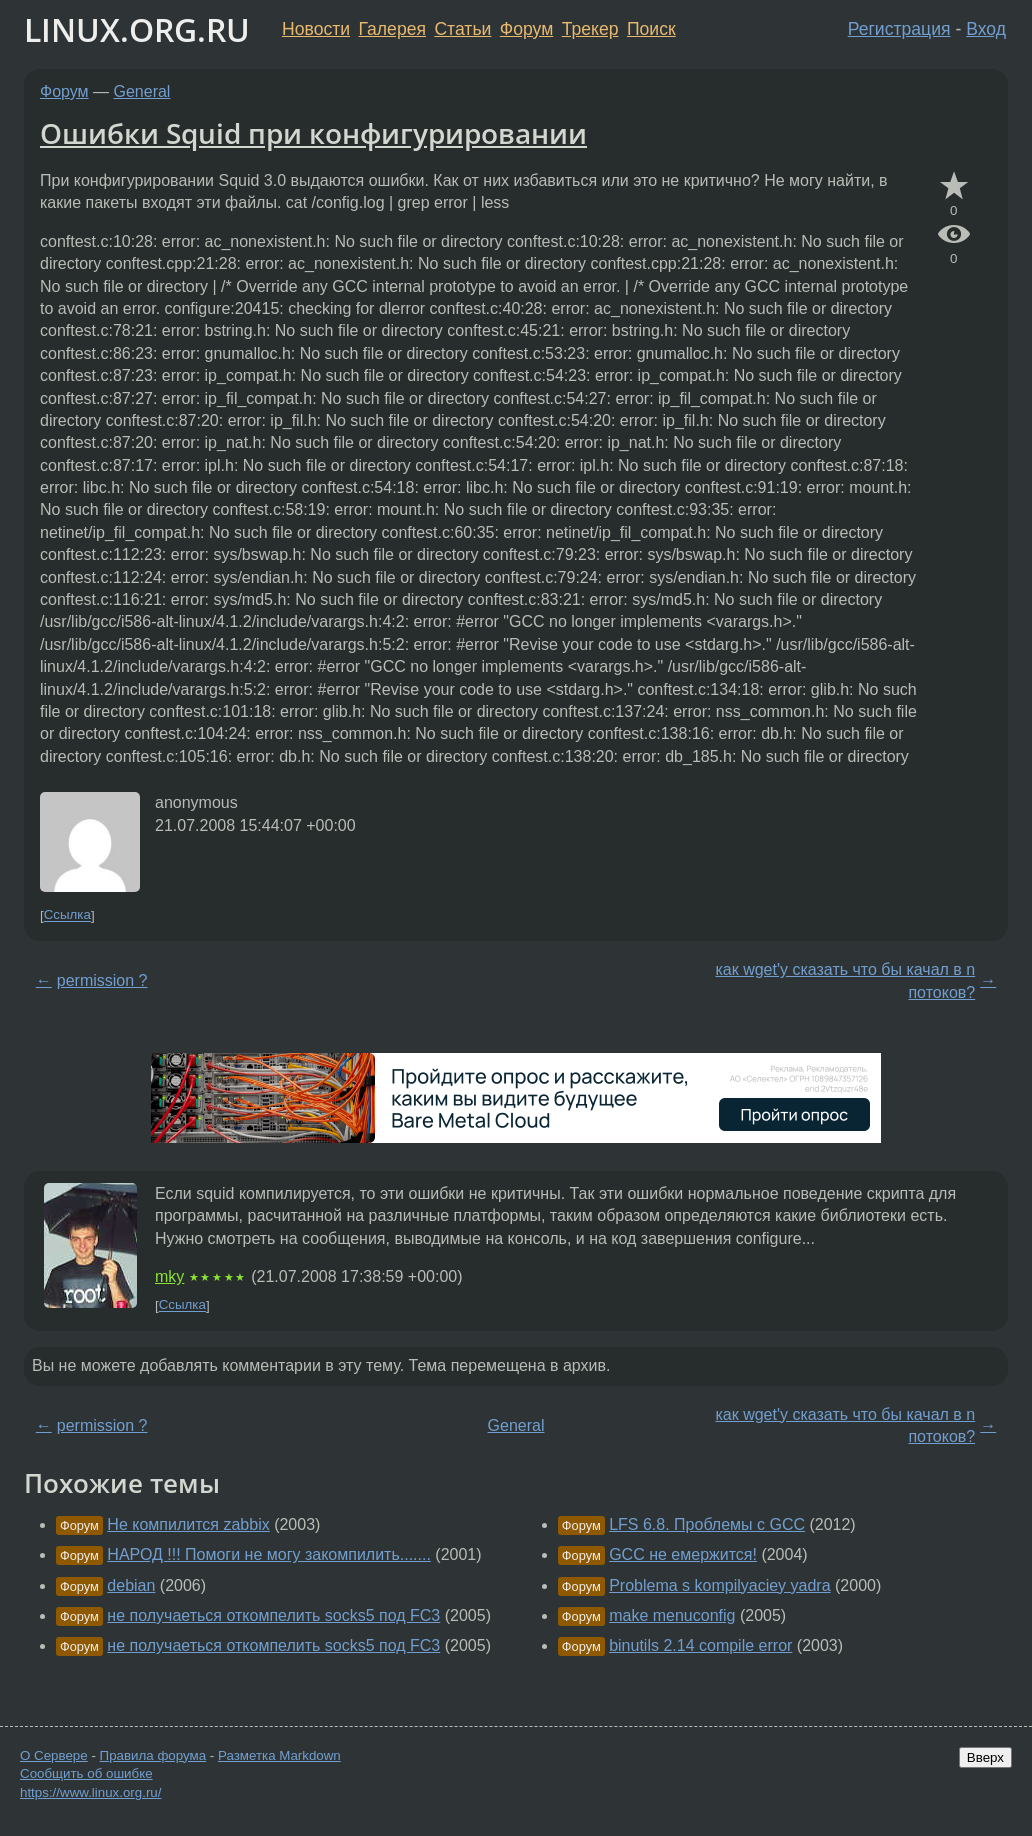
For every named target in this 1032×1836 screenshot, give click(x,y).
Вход (986, 29)
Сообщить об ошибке (86, 1773)
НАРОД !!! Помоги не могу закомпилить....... (269, 1554)
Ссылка (67, 915)
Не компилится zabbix (188, 1524)
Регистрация (899, 29)
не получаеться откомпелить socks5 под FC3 (273, 1615)
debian (131, 1585)
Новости (316, 29)
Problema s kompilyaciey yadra (719, 1585)
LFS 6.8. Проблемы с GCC (707, 1524)
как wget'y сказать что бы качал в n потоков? (845, 980)
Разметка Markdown (279, 1755)
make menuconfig (672, 1615)
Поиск (651, 29)
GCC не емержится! (683, 1554)
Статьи (462, 29)
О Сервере (54, 1755)
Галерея (392, 29)
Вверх (985, 1757)
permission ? (102, 980)
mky (169, 1276)
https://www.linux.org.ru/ (90, 1792)
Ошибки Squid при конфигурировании (313, 133)
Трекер (590, 29)
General (142, 91)
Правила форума (153, 1755)
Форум (526, 29)
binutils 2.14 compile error (700, 1645)
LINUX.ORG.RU (137, 29)
